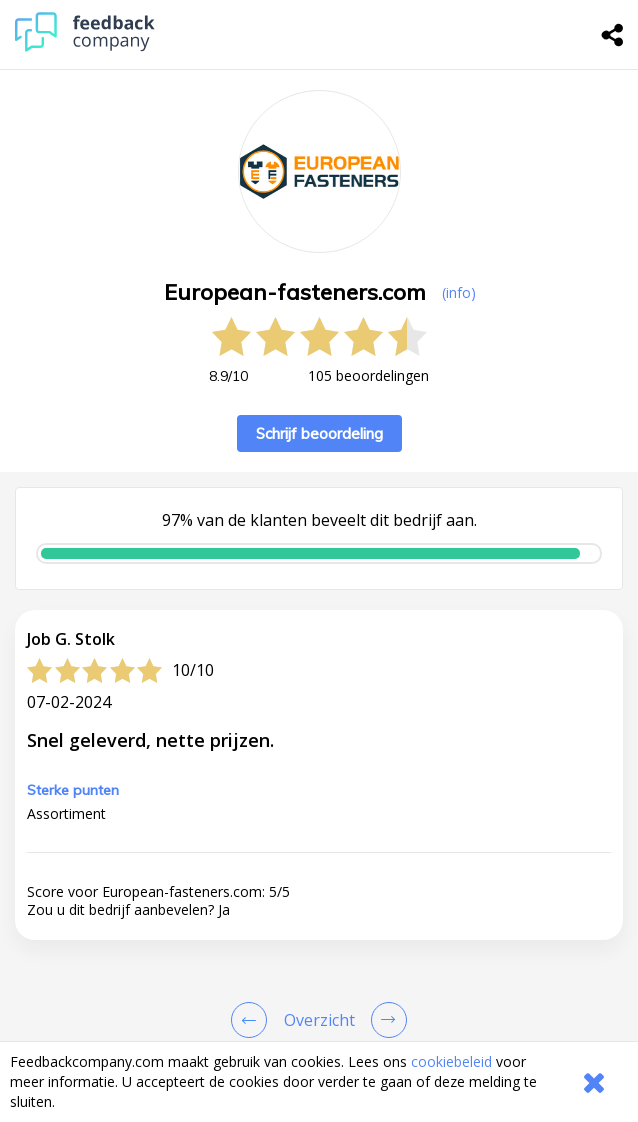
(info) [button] (459, 292)
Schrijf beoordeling (319, 433)
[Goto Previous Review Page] (253, 1020)
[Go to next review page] (385, 1020)
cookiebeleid (451, 1061)
